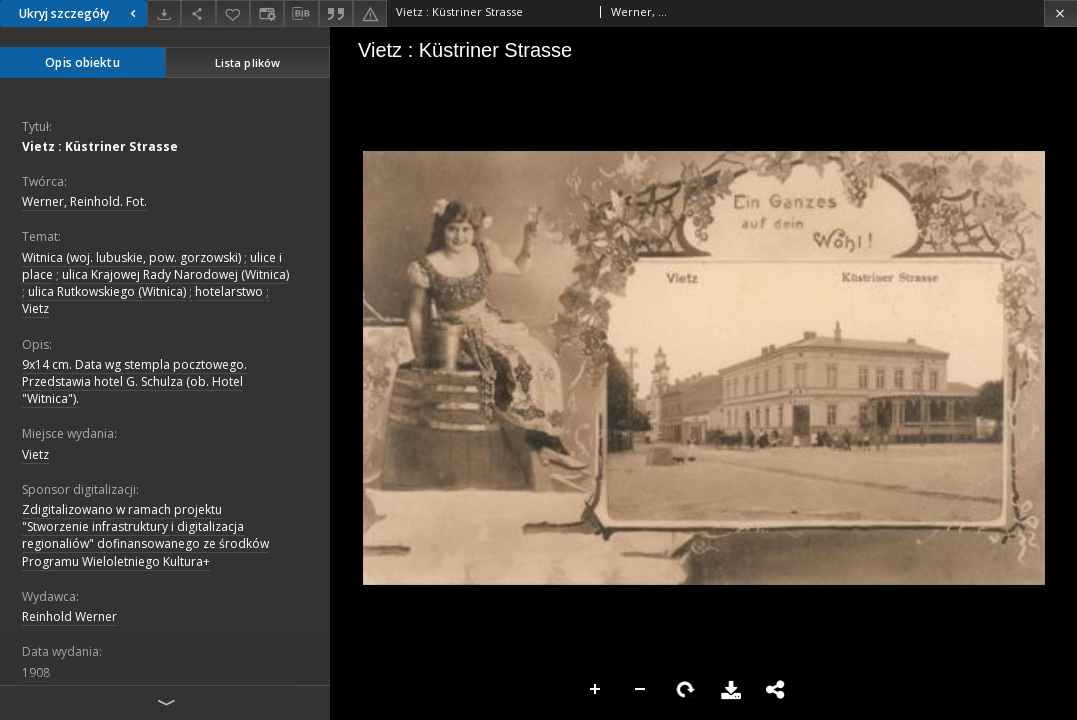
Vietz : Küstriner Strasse (100, 146)
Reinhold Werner (69, 616)
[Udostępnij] (198, 13)
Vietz (35, 308)
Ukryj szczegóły (80, 13)
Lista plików (247, 62)
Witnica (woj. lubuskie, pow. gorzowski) (131, 257)
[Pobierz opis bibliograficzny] (301, 14)
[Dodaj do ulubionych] (233, 13)
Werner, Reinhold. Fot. (84, 201)
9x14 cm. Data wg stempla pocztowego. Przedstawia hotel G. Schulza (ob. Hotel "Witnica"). (134, 381)
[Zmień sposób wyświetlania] (267, 13)
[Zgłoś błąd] (370, 13)
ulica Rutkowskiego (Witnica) (107, 291)
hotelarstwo (229, 291)
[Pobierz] (164, 13)
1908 (36, 672)
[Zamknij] (1060, 13)
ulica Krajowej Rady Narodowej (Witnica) (175, 274)
